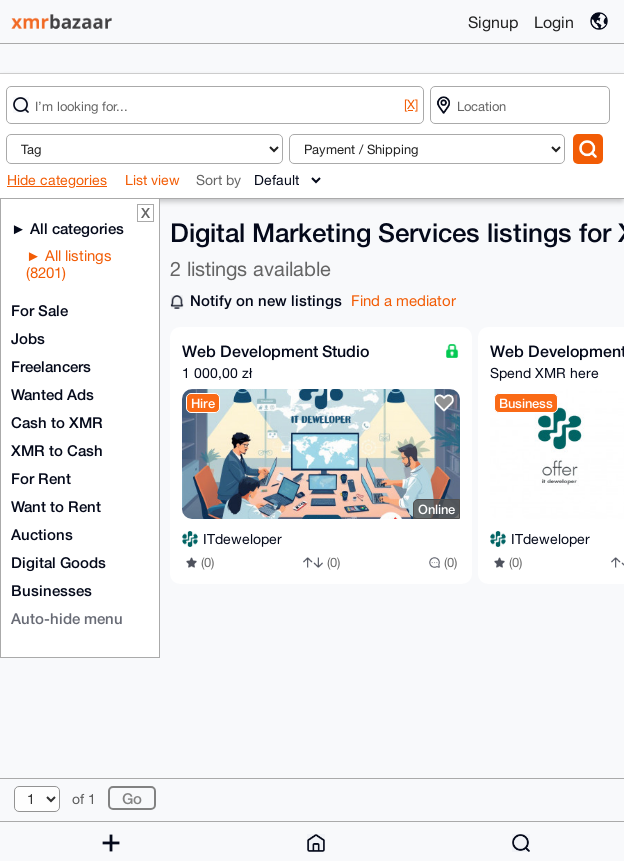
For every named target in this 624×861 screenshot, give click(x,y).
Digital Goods (58, 562)
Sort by (218, 180)
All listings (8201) (69, 264)
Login (554, 22)
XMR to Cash (57, 450)
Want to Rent (56, 506)
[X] (411, 104)
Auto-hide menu (67, 618)
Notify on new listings (266, 300)
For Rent (41, 478)
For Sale (39, 310)
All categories (75, 228)
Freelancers (51, 366)
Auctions (42, 534)
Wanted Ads (52, 394)
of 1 (84, 799)
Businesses (51, 590)
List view (152, 180)
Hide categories (57, 180)
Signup (493, 22)
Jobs (28, 338)
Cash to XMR (57, 422)
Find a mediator (403, 300)
